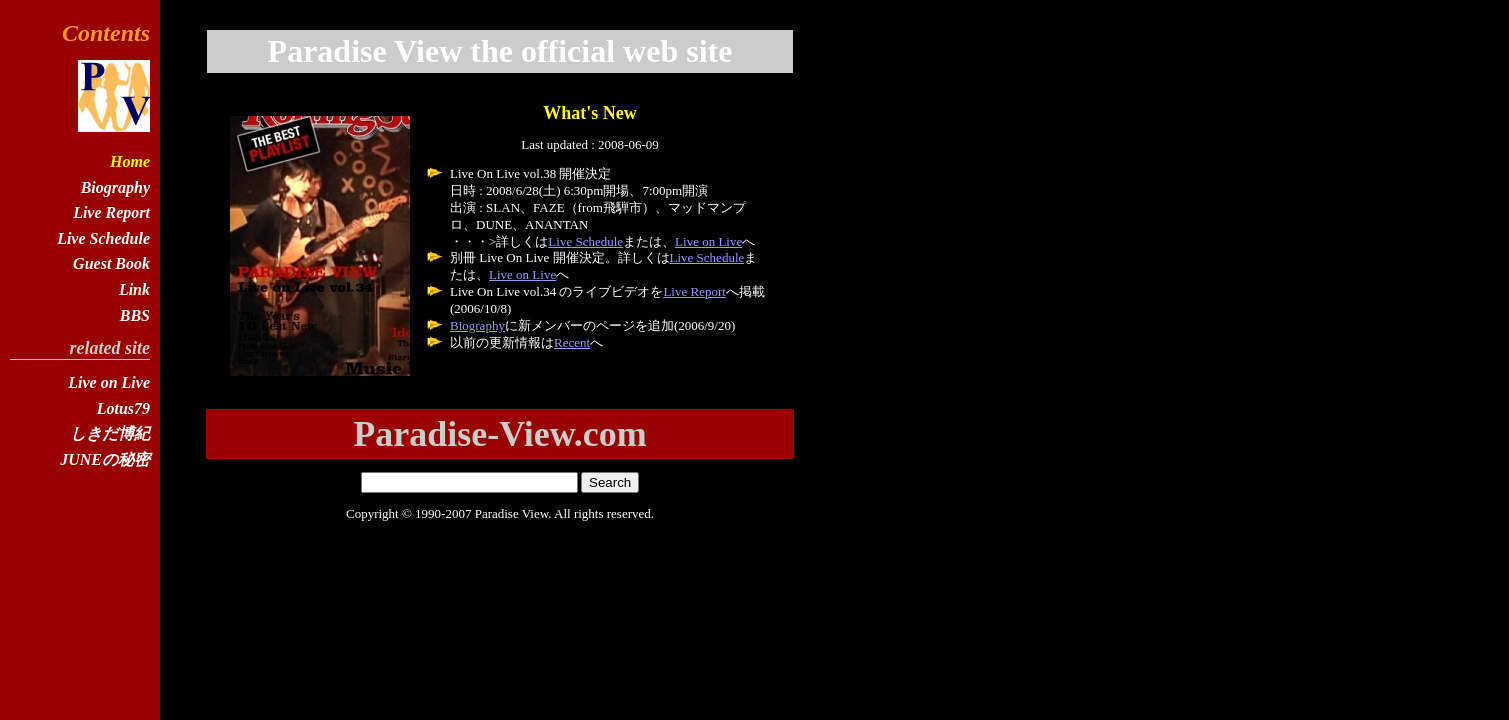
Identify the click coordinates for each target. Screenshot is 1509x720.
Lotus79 (123, 408)
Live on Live (708, 241)
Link (134, 289)
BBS (135, 315)
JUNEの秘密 (105, 459)
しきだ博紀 (110, 433)
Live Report (694, 291)
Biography (477, 325)
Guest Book (111, 263)
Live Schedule (585, 241)
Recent (572, 342)
